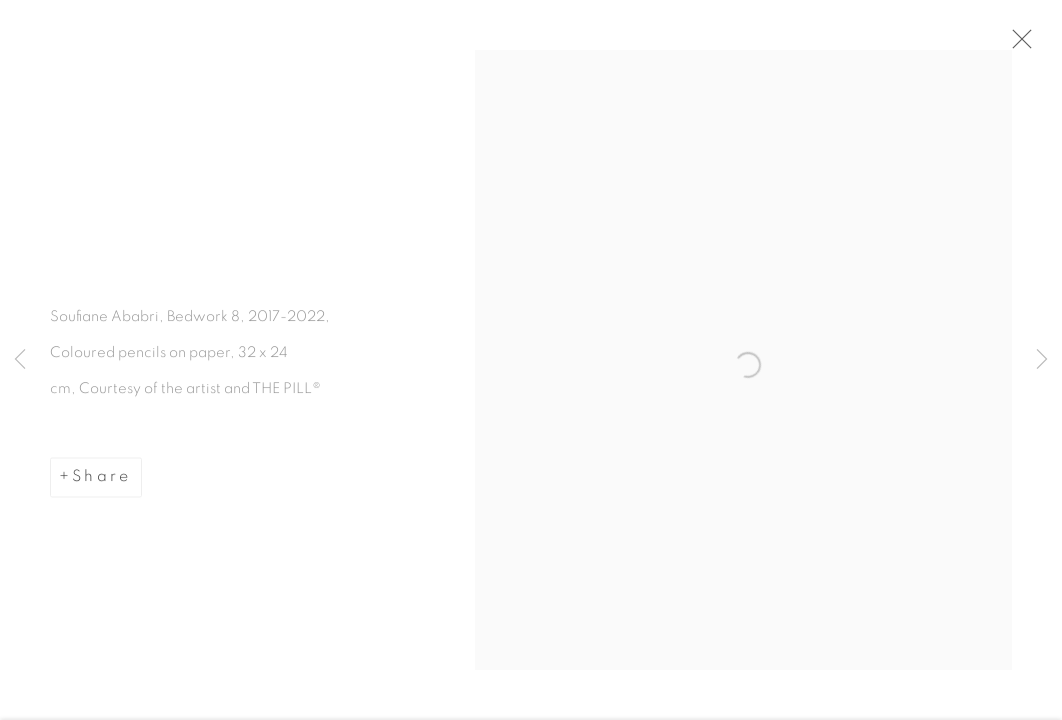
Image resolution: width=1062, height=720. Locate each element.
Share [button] (101, 481)
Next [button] (1042, 360)
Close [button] (1019, 45)
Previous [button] (20, 360)
